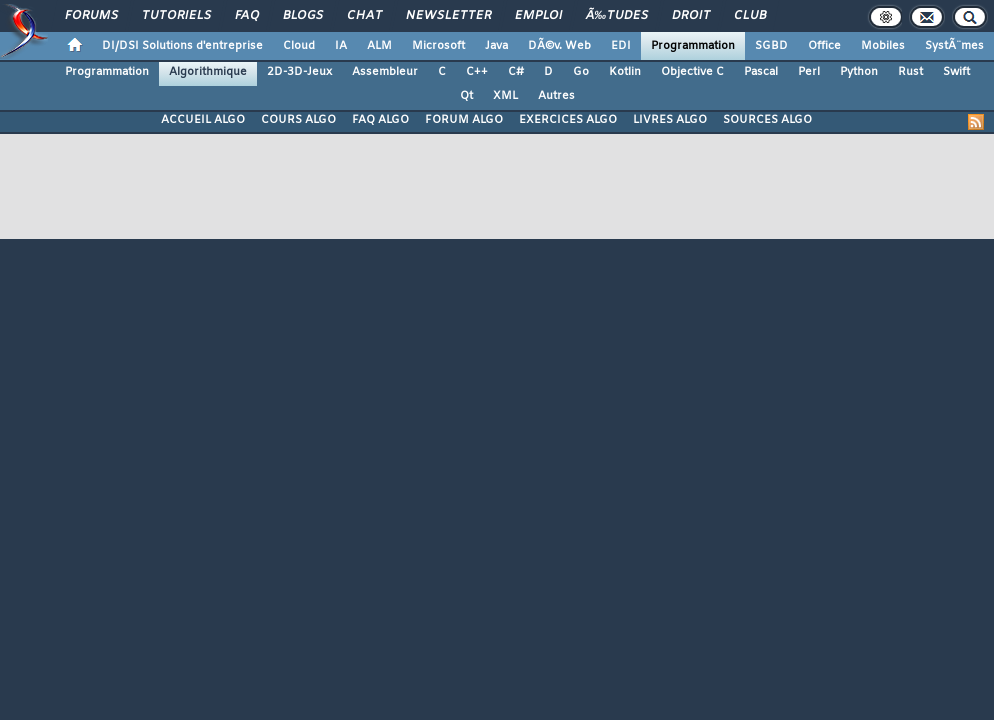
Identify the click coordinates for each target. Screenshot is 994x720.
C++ (477, 72)
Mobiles (883, 46)
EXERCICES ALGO (568, 120)
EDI (621, 46)
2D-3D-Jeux (299, 72)
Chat (364, 16)
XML (505, 96)
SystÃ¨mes (954, 46)
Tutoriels (176, 16)
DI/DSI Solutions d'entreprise (182, 46)
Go (581, 72)
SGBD (771, 46)
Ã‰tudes (617, 16)
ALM (379, 46)
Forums (91, 16)
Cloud (299, 46)
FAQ (247, 16)
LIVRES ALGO (670, 120)
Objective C (692, 72)
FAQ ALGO (380, 120)
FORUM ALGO (464, 120)
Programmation (693, 46)
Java (496, 46)
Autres (556, 96)
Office (824, 46)
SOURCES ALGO (767, 120)
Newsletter (448, 16)
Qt (466, 96)
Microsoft (438, 46)
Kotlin (625, 72)
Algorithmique (208, 72)
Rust (910, 72)
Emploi (538, 16)
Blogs (303, 16)
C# (516, 72)
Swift (956, 72)
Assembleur (385, 72)
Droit (691, 16)
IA (341, 46)
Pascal (761, 72)
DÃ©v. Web (559, 46)
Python (859, 72)
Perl (809, 72)
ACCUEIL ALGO (203, 120)
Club (750, 16)
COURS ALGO (298, 120)
